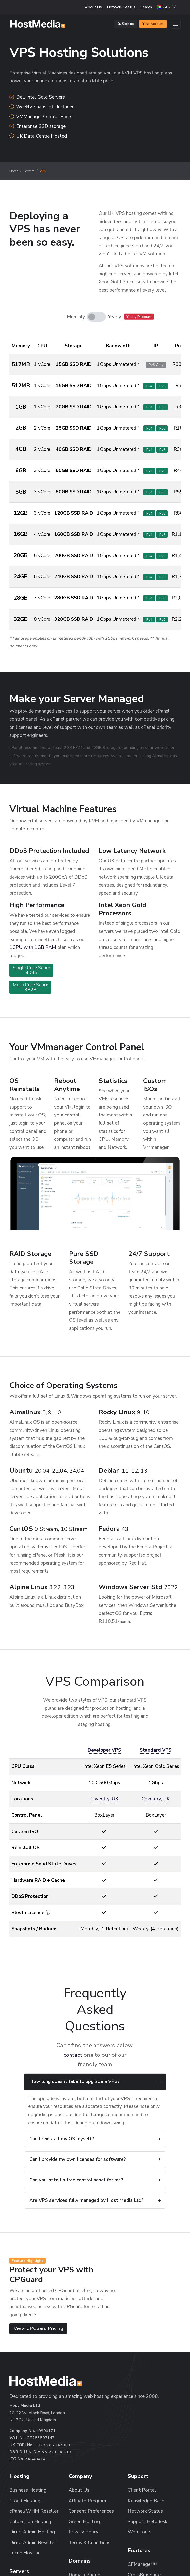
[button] (167, 7)
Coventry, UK (104, 1799)
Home (13, 171)
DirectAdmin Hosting (32, 2532)
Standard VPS (155, 1750)
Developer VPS (104, 1750)
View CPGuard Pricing (38, 2328)
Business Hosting (27, 2490)
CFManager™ (142, 2564)
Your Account (153, 24)
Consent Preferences (91, 2511)
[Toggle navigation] (176, 24)
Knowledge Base (146, 2501)
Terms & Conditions (89, 2542)
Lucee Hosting (25, 2553)
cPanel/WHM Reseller (34, 2511)
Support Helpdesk (147, 2521)
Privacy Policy (83, 2532)
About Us (93, 7)
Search (146, 7)
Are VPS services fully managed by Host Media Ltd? (86, 2200)
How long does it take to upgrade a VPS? (74, 2081)
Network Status (121, 7)
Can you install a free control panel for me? (76, 2180)
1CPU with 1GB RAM (32, 947)
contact (72, 2055)
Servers (29, 171)
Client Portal (142, 2490)
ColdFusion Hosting (30, 2521)
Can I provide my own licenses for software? (77, 2159)
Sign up (126, 24)
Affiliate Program (87, 2501)
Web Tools (139, 2532)
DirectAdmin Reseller (32, 2542)
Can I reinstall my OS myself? (61, 2139)
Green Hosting (84, 2521)
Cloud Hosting (24, 2501)
